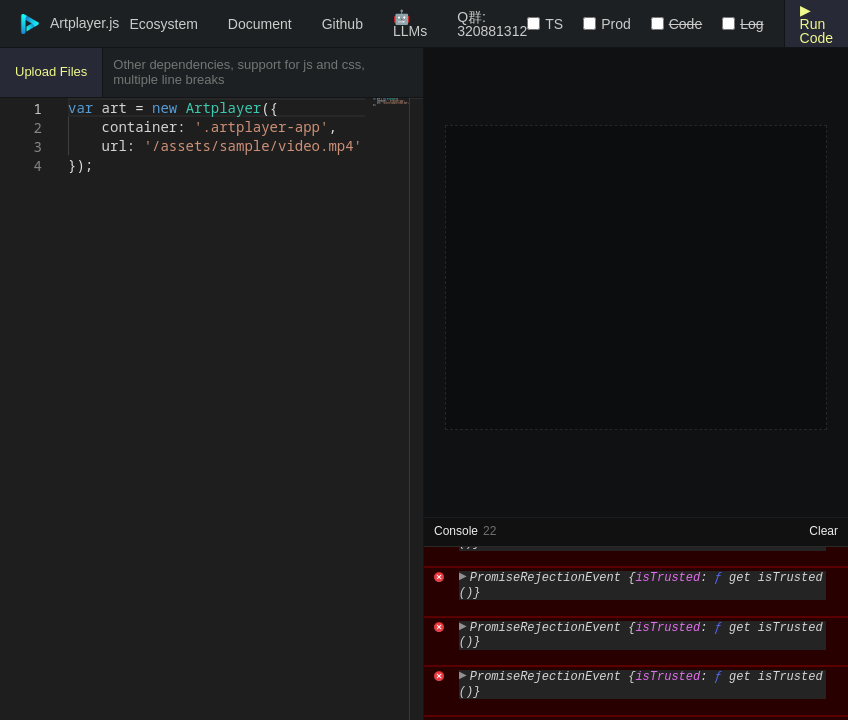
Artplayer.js (59, 24)
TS (554, 24)
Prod (616, 24)
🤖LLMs (410, 24)
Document (260, 24)
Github (342, 24)
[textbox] (68, 98)
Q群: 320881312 (492, 24)
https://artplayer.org (721, 556)
